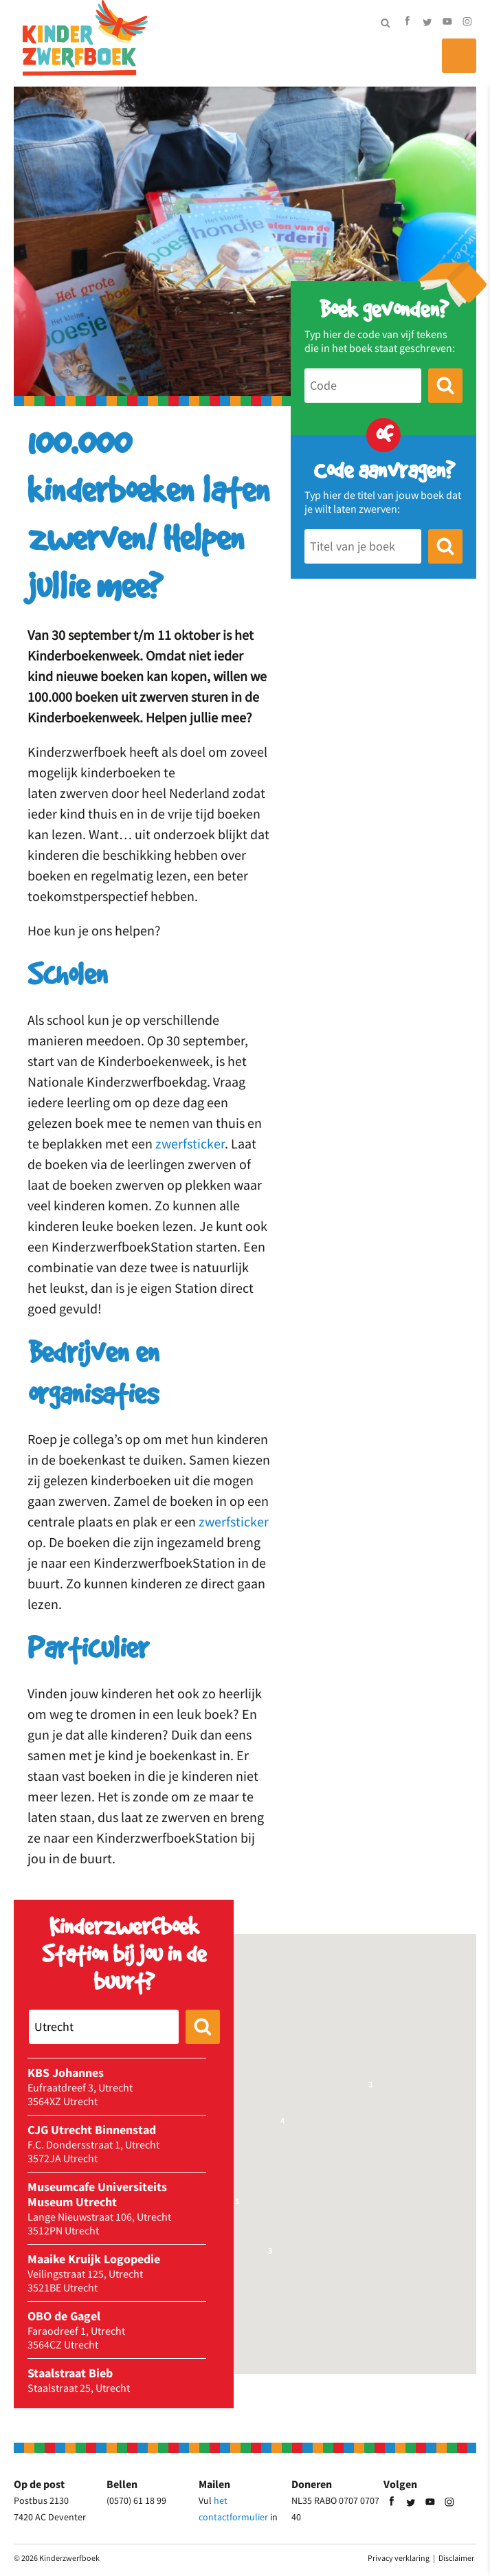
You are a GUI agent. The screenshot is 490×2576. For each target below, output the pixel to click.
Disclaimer (456, 2558)
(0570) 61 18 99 (136, 2500)
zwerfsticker (190, 1143)
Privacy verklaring (399, 2558)
